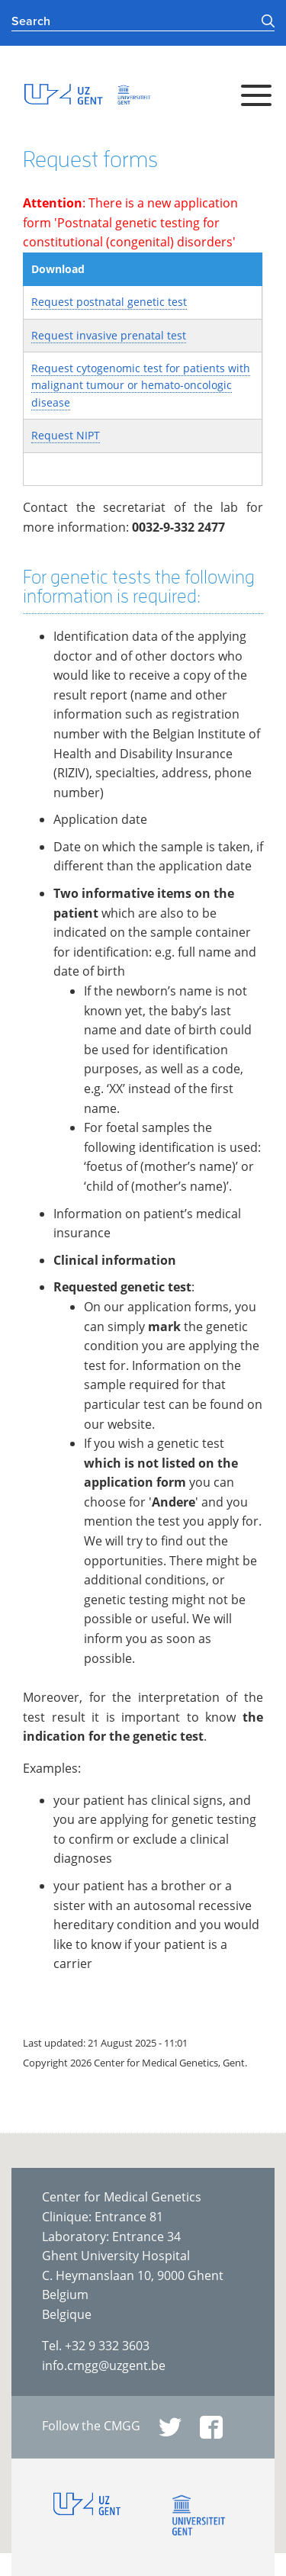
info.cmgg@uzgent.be (103, 2365)
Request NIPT (65, 435)
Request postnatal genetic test (109, 301)
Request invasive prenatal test (108, 335)
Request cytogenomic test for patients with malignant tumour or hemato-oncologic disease (140, 385)
